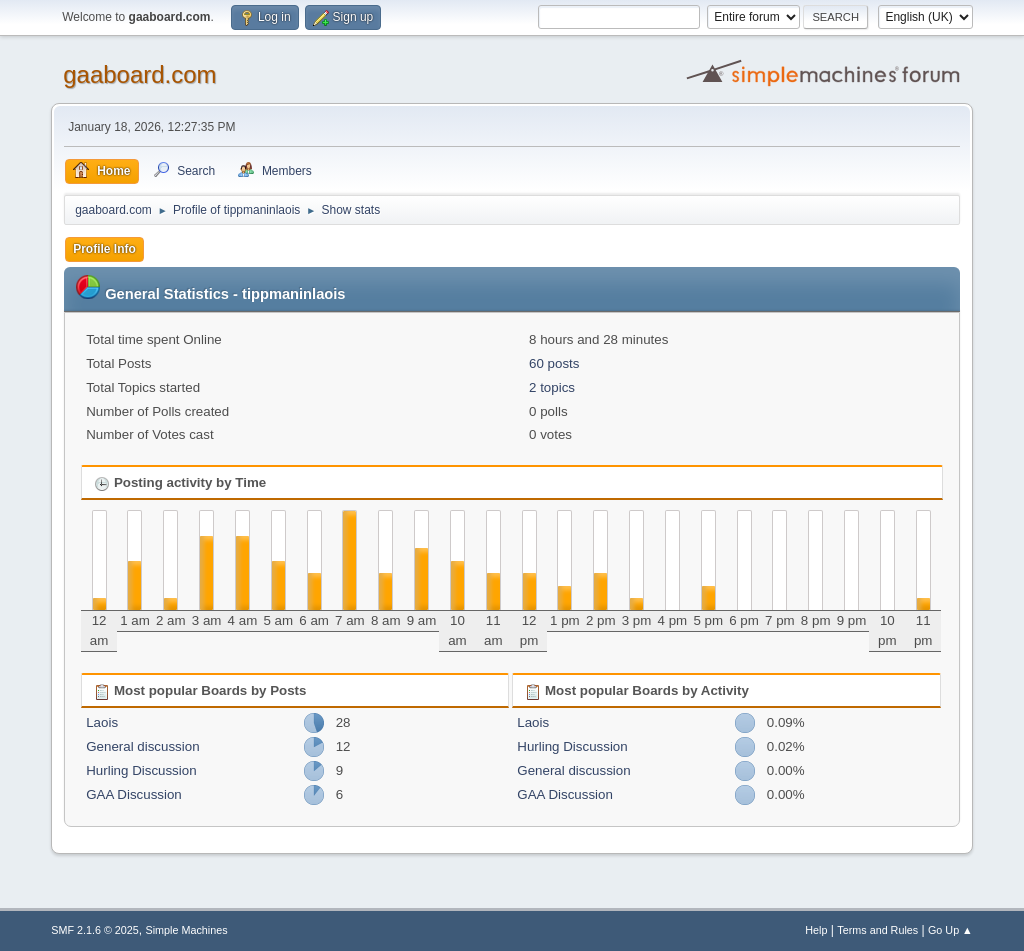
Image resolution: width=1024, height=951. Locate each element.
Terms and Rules (877, 930)
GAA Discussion (134, 794)
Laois (102, 722)
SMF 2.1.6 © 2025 (95, 930)
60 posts (554, 363)
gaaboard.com (139, 74)
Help (816, 930)
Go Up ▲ (950, 930)
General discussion (142, 746)
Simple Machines (187, 930)
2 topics (552, 387)
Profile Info (104, 249)
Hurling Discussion (141, 770)
